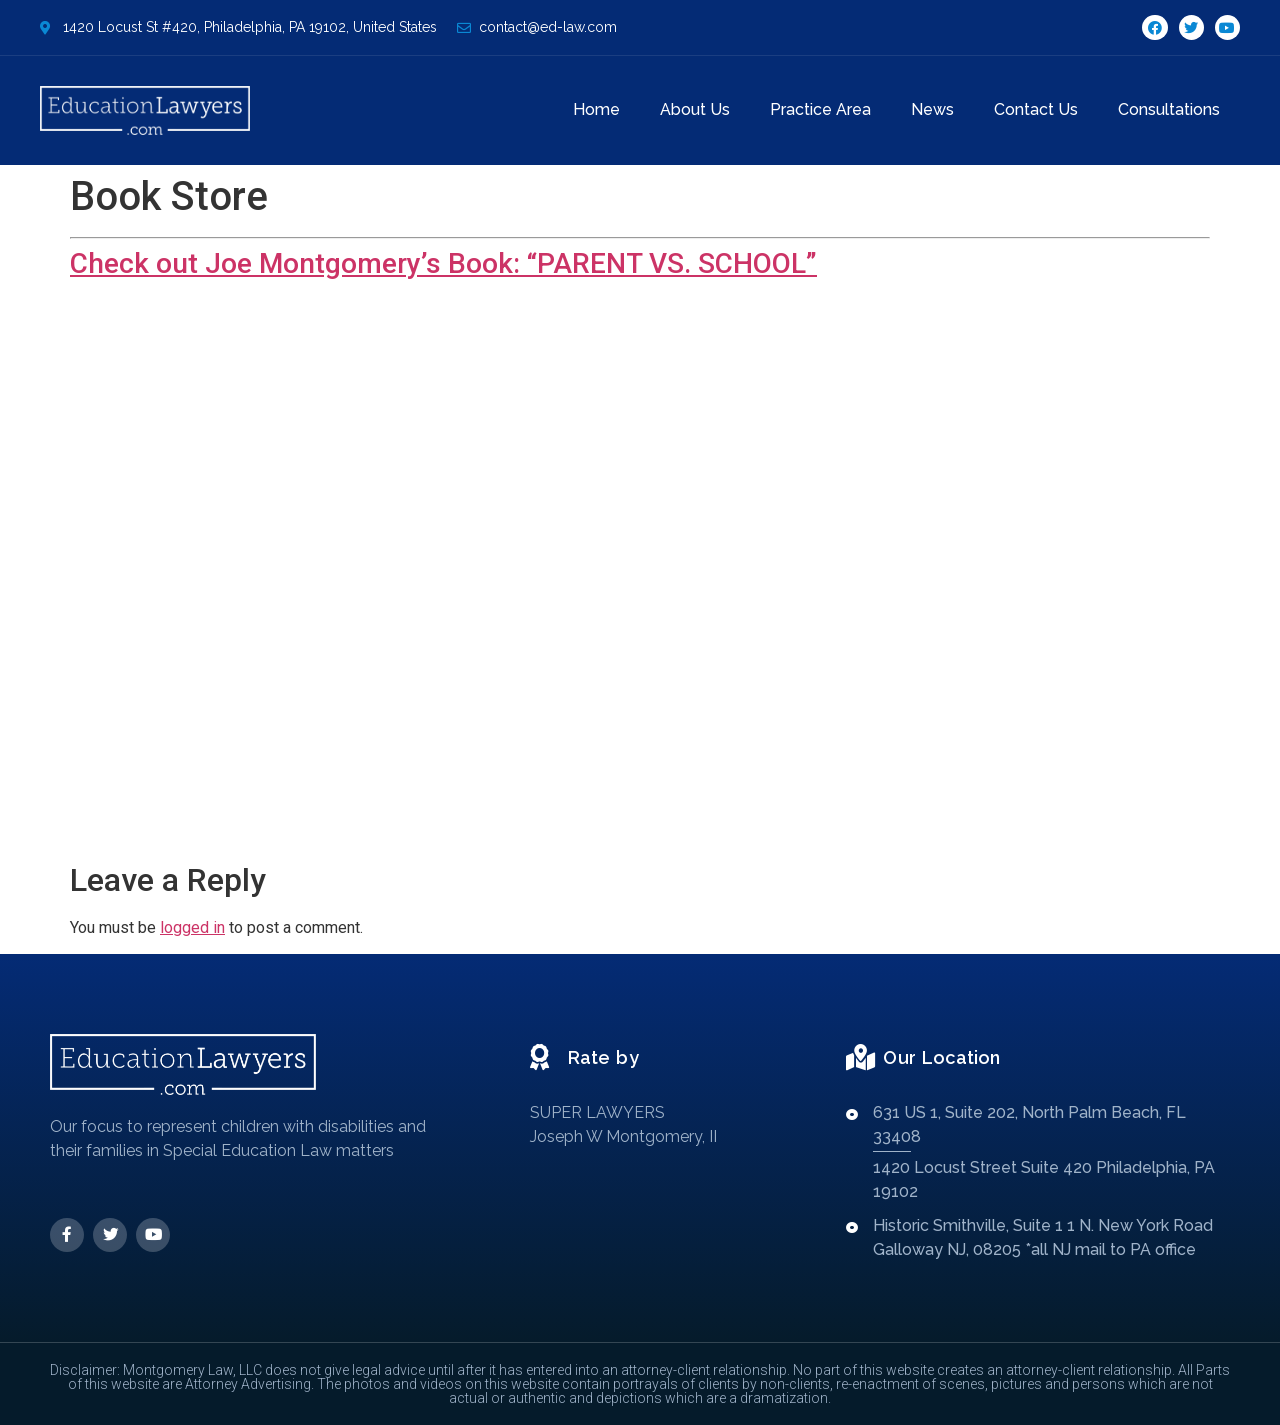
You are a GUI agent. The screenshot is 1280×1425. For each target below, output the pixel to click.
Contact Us (1036, 109)
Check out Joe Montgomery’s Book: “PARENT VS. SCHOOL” (443, 263)
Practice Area (820, 109)
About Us (695, 109)
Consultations (1169, 109)
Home (596, 109)
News (932, 109)
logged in (192, 927)
